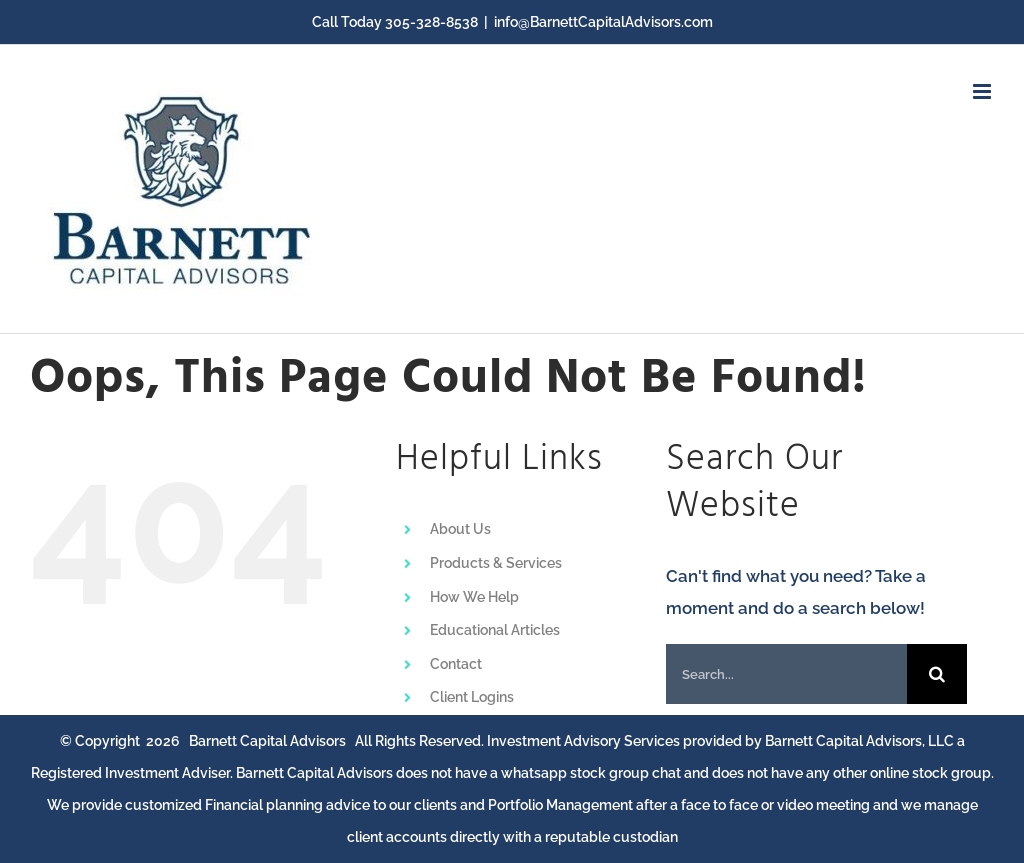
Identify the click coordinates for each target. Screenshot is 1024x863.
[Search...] (786, 674)
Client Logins (472, 697)
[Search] (937, 674)
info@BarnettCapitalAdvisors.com (603, 22)
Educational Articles (495, 630)
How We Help (474, 597)
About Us (460, 529)
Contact (456, 664)
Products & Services (496, 563)
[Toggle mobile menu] (983, 91)
